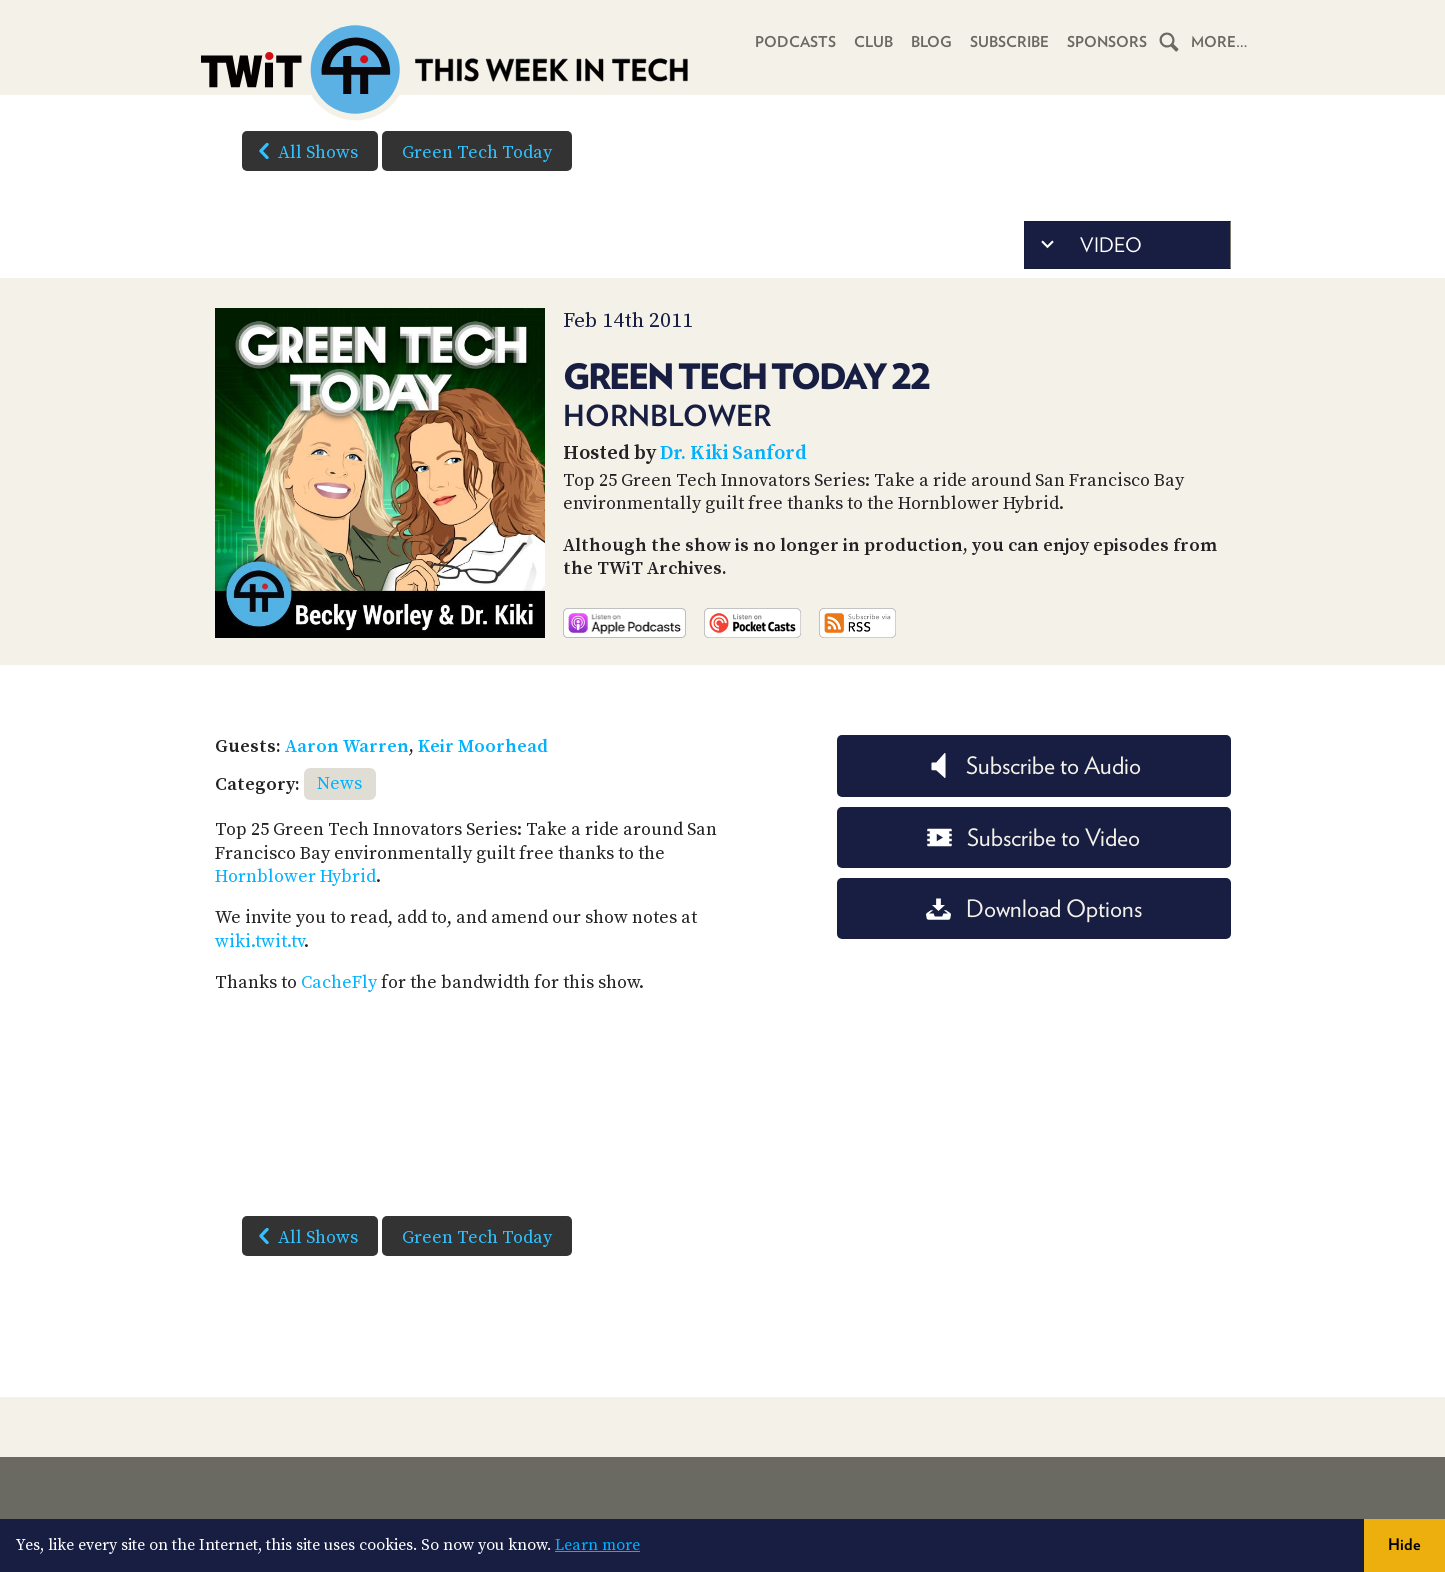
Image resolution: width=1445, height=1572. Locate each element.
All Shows (304, 151)
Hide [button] (1404, 1544)
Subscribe (1009, 42)
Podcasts (795, 42)
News (339, 783)
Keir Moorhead (483, 746)
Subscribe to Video (1033, 837)
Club (873, 42)
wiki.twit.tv (259, 941)
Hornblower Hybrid (295, 876)
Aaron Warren (347, 746)
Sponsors (1107, 42)
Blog (931, 42)
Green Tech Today (477, 152)
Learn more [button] (597, 1545)
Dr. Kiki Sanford (733, 453)
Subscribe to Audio (1033, 765)
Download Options (1034, 908)
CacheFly (339, 982)
